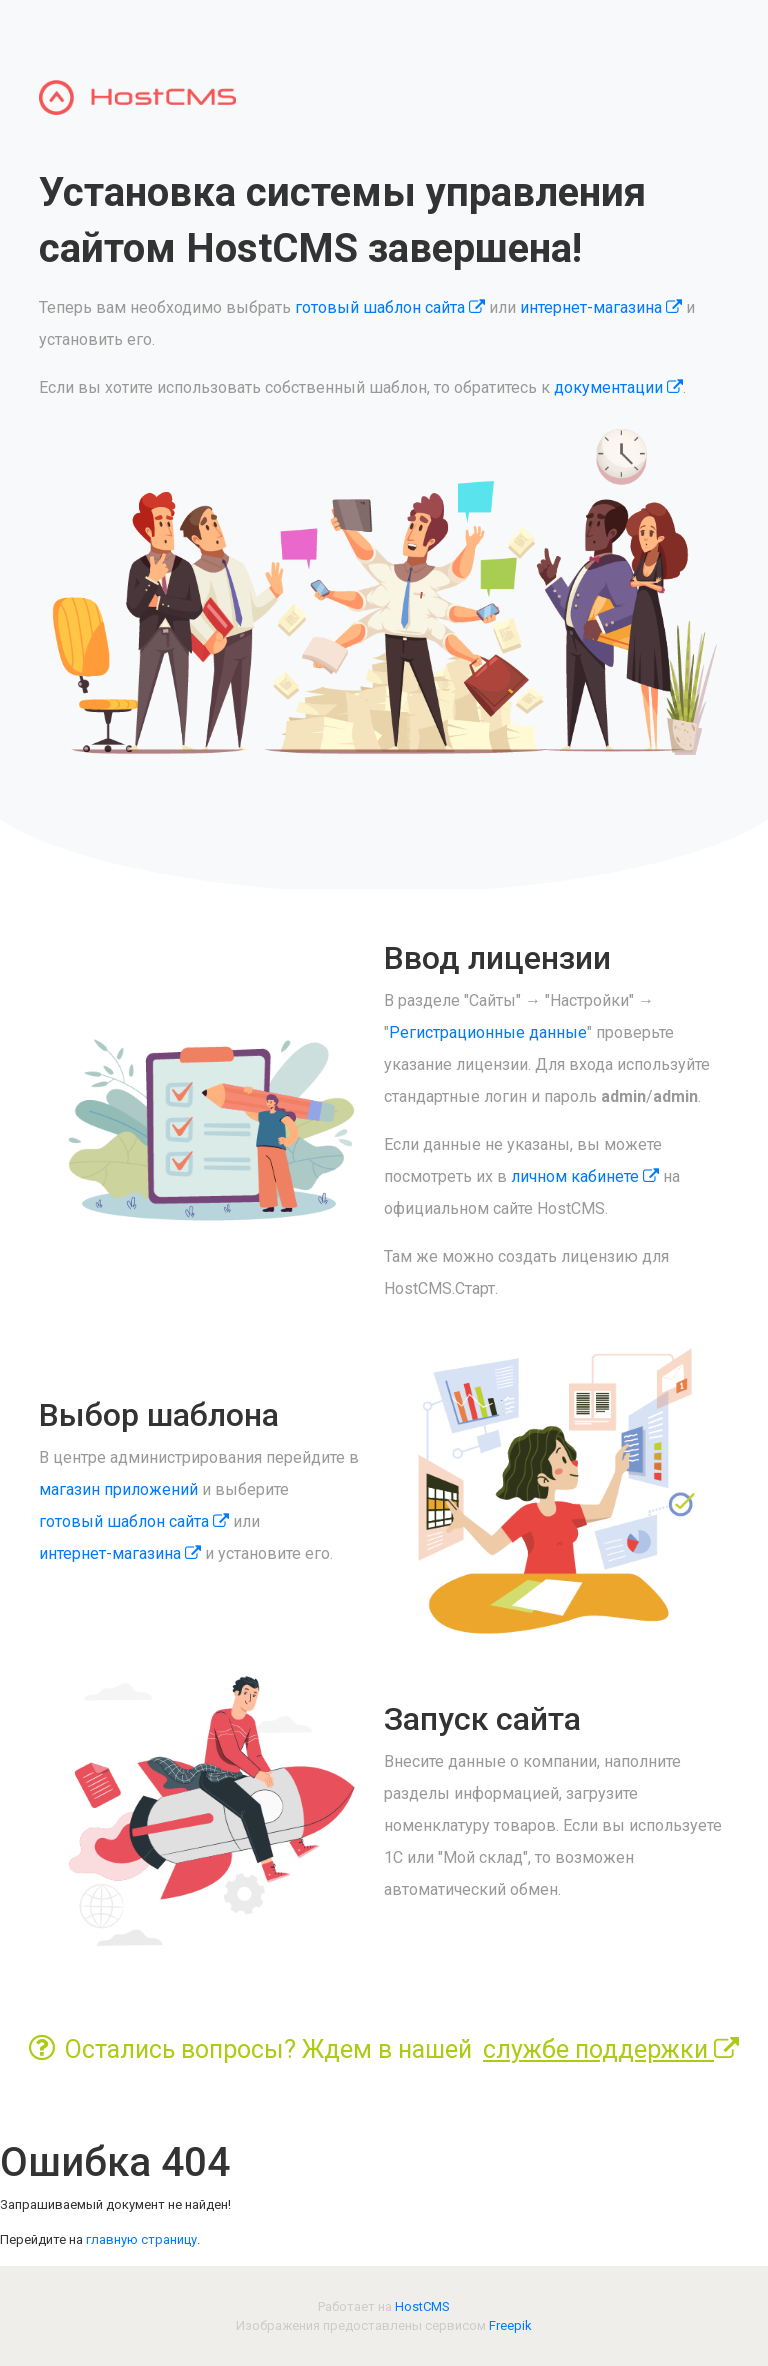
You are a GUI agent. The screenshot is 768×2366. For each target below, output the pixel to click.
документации (618, 387)
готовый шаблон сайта (390, 307)
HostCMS (422, 2306)
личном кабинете (585, 1176)
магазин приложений (118, 1489)
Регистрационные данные (488, 1032)
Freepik (510, 2325)
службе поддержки (611, 2049)
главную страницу (141, 2239)
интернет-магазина (601, 307)
